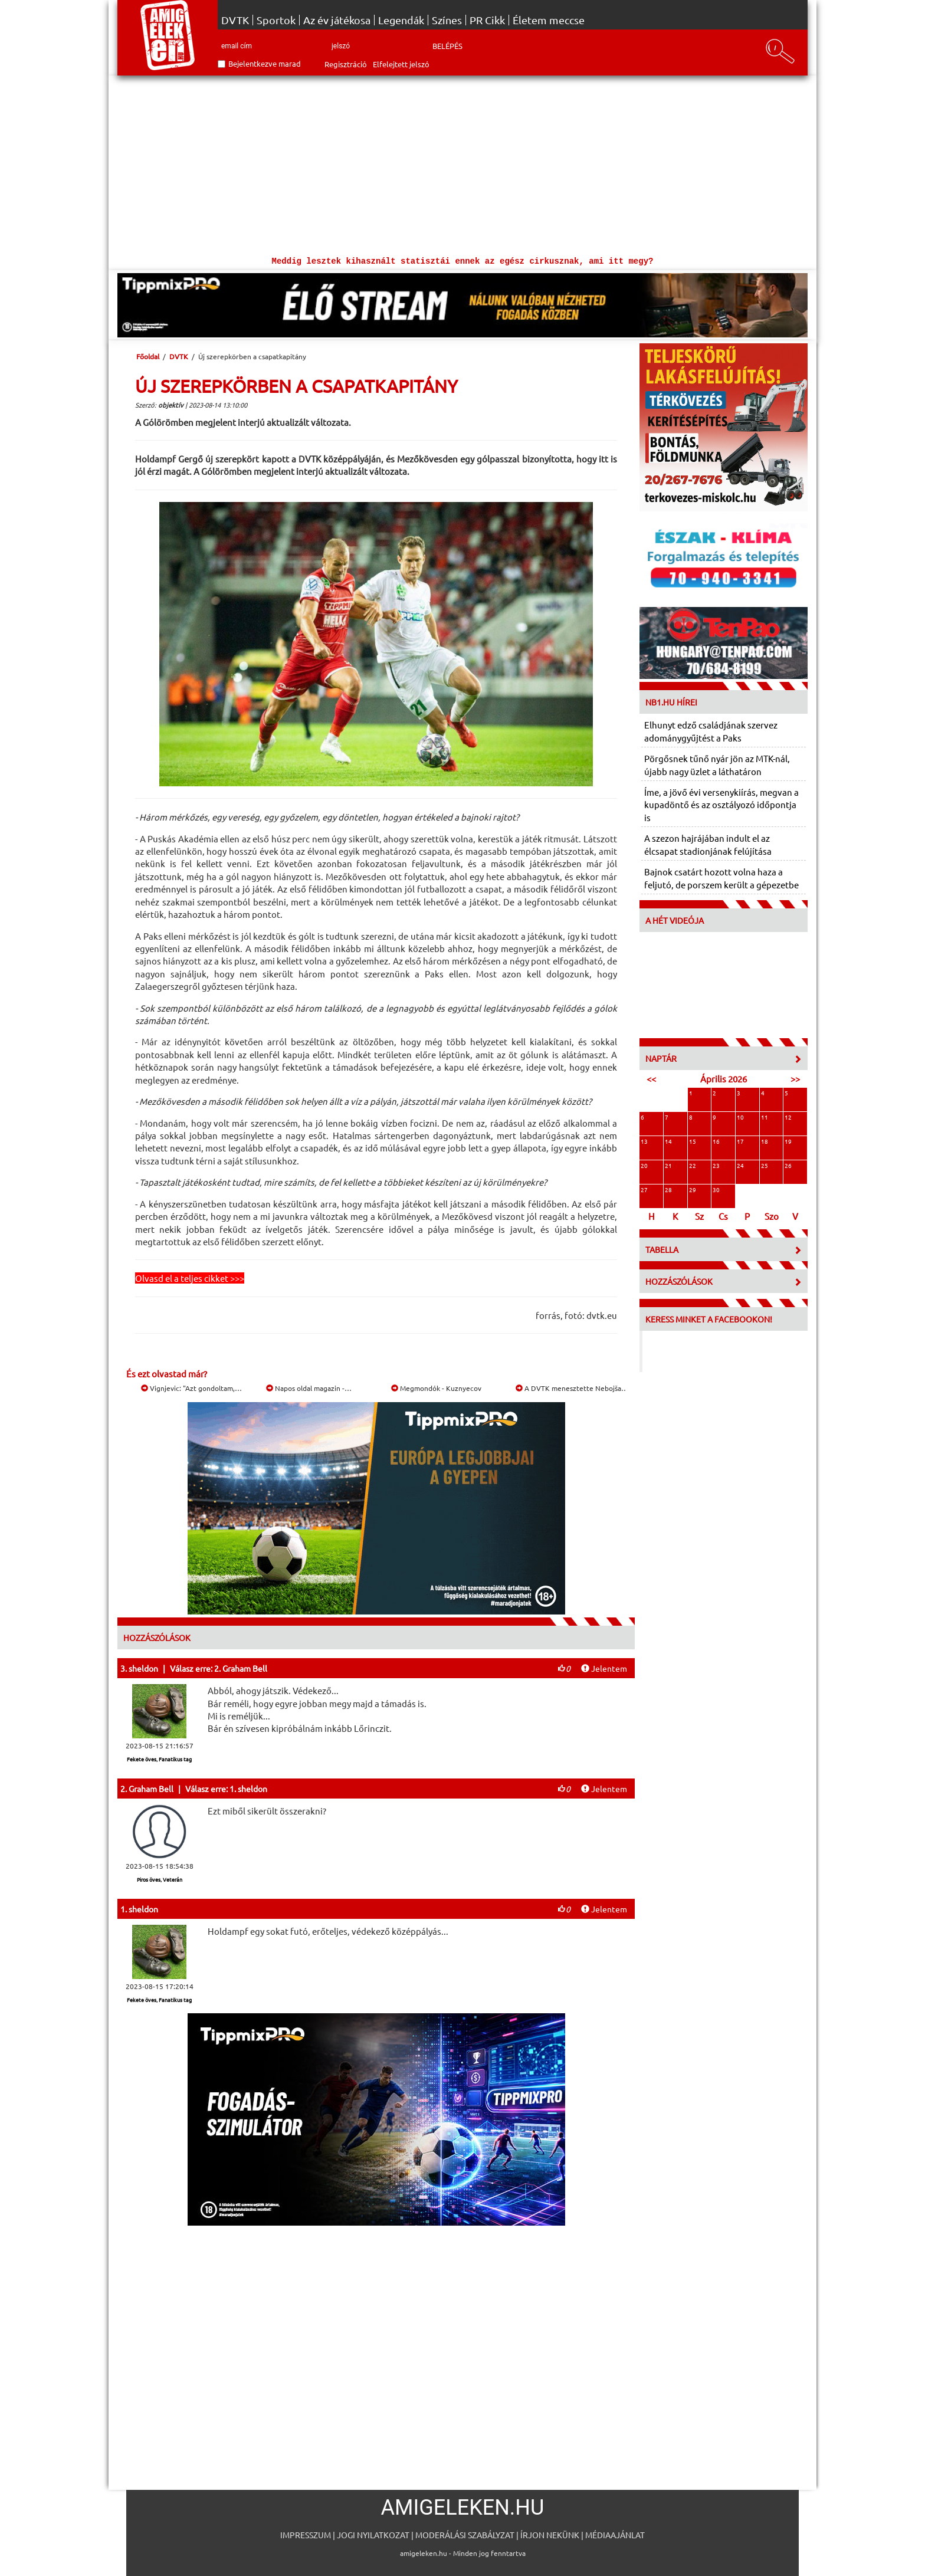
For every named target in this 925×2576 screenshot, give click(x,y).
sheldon (143, 1668)
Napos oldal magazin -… (309, 1388)
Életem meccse (549, 20)
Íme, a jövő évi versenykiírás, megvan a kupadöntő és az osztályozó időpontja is (721, 804)
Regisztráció (345, 64)
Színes (447, 20)
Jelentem (604, 1668)
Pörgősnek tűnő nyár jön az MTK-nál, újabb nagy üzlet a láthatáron (717, 764)
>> (795, 1078)
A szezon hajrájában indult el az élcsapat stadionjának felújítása (708, 844)
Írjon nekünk (549, 2534)
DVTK (235, 20)
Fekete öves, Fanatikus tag (159, 1759)
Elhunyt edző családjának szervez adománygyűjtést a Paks (711, 731)
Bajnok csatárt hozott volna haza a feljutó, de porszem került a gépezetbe (721, 878)
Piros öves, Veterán (159, 1879)
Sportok (276, 20)
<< (651, 1078)
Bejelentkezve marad (264, 63)
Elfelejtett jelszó (401, 64)
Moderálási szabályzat (464, 2534)
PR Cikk (487, 20)
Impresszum (305, 2534)
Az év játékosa (336, 20)
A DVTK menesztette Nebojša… (572, 1388)
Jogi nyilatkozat (373, 2534)
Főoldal (147, 356)
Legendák (401, 20)
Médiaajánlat (615, 2534)
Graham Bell (151, 1788)
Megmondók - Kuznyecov (436, 1388)
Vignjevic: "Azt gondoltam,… (191, 1388)
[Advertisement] (462, 164)
